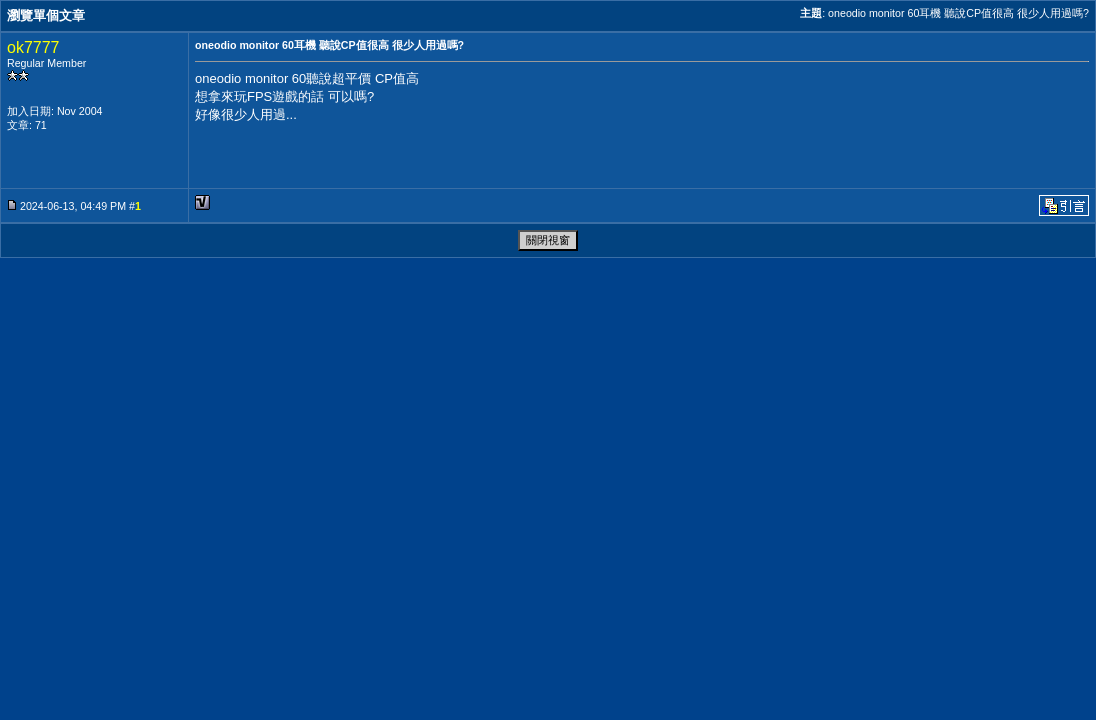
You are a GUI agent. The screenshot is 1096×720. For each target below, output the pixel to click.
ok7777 (33, 47)
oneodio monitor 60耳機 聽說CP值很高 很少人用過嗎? (958, 13)
